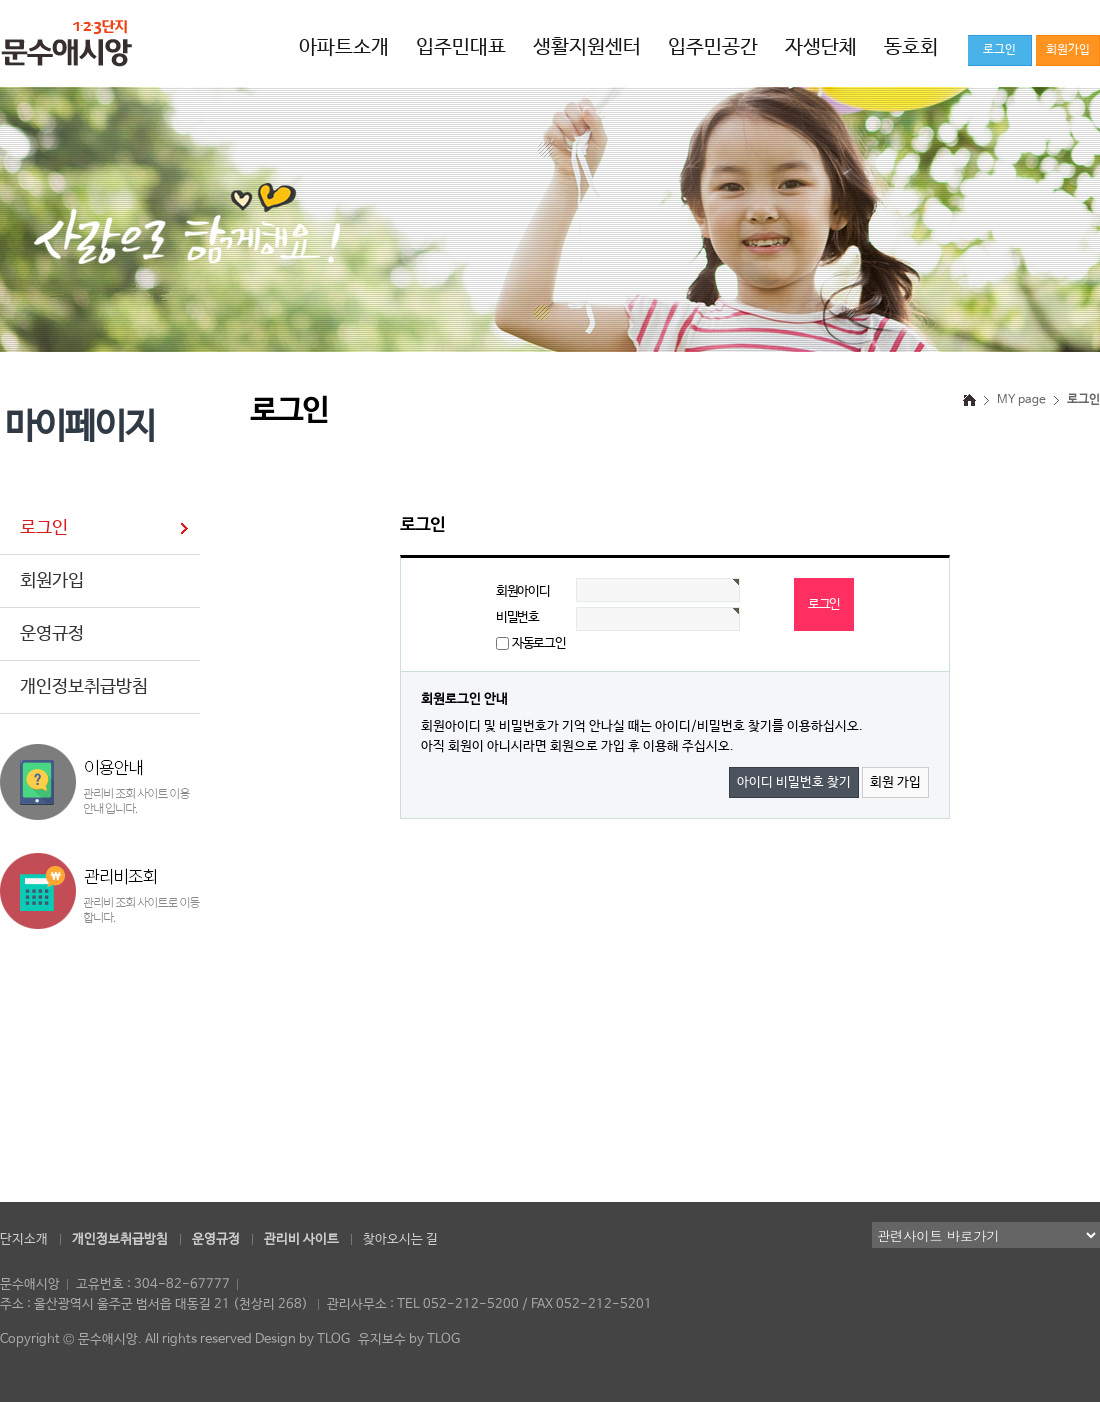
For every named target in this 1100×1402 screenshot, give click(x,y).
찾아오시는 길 (400, 1239)
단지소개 (24, 1239)
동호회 (911, 47)
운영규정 (52, 634)
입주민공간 (713, 47)
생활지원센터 (587, 47)
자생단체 (821, 47)
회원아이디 (522, 591)
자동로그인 (538, 643)
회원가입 (52, 581)
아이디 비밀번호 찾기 (794, 782)
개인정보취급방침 (84, 687)
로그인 (44, 528)
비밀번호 (517, 617)
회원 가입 (895, 782)
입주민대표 (461, 47)
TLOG (333, 1339)
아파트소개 (344, 47)
